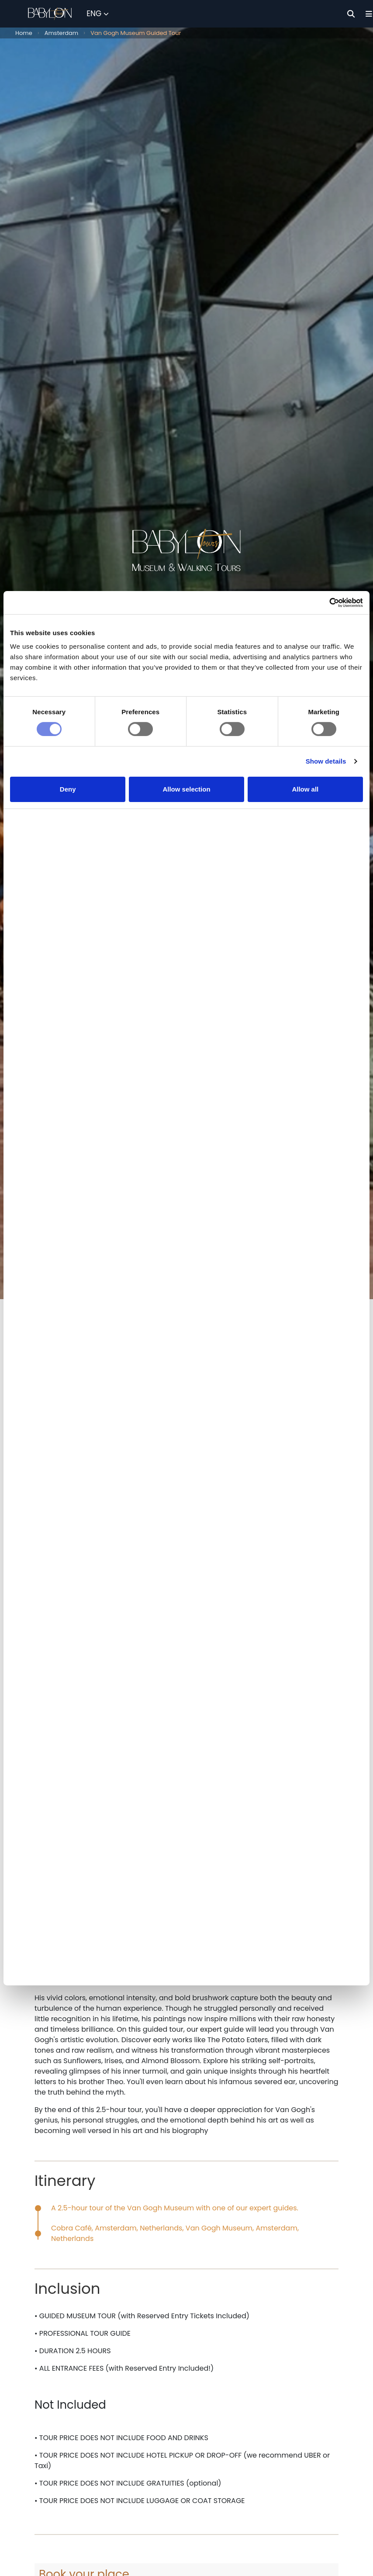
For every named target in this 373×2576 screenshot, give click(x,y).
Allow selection (186, 845)
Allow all (305, 845)
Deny (68, 845)
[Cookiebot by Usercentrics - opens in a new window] (325, 657)
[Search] (351, 14)
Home (23, 33)
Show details (326, 817)
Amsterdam (62, 33)
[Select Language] (98, 14)
